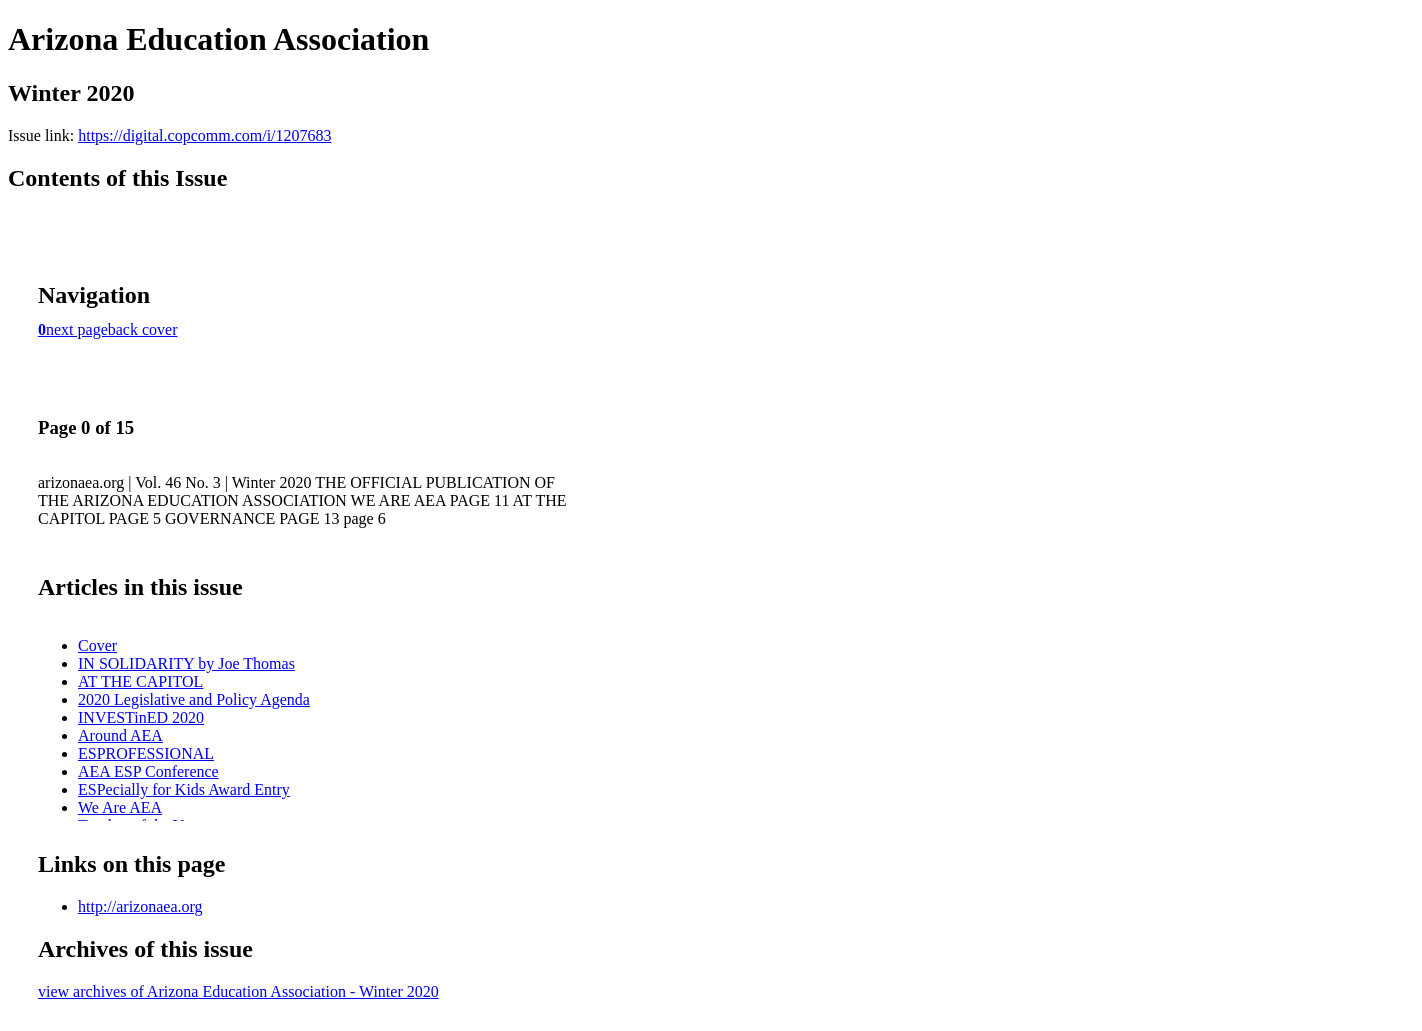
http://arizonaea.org (140, 906)
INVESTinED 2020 (141, 717)
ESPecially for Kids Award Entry (184, 789)
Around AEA (120, 735)
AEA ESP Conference (148, 771)
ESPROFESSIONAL (146, 753)
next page (77, 329)
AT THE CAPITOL (140, 681)
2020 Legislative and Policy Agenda (194, 699)
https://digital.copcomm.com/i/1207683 (204, 135)
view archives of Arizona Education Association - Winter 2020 (238, 991)
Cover (97, 645)
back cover (143, 329)
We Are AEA (120, 807)
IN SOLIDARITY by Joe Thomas (186, 663)
